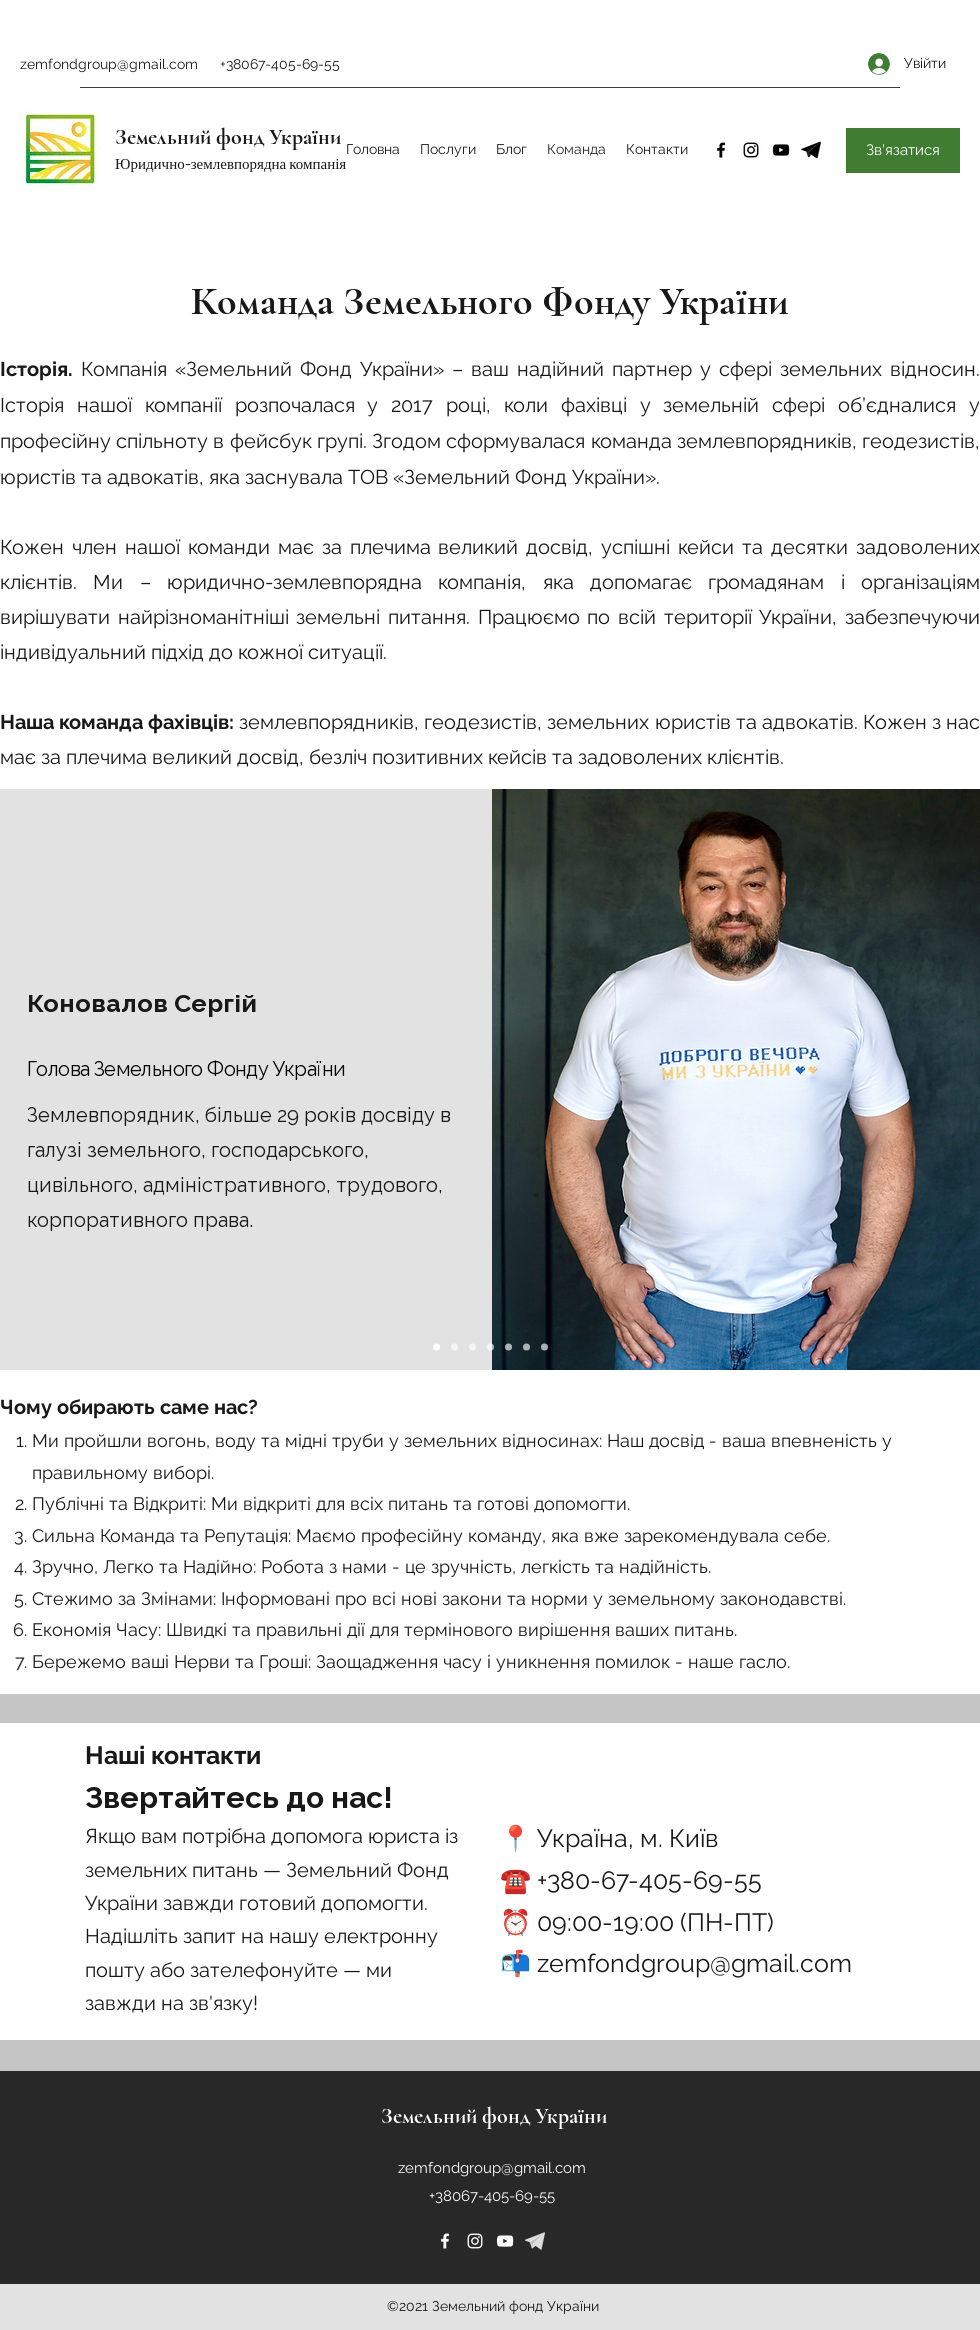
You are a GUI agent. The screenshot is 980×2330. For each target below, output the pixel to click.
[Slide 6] (526, 1347)
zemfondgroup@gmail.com (109, 64)
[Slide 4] (490, 1347)
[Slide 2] (454, 1347)
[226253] (535, 2241)
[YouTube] (781, 150)
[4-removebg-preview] (811, 150)
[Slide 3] (472, 1347)
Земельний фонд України (228, 137)
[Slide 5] (508, 1347)
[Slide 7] (544, 1347)
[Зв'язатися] (903, 150)
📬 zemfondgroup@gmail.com (676, 1963)
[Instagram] (751, 150)
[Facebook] (721, 150)
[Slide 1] (436, 1347)
